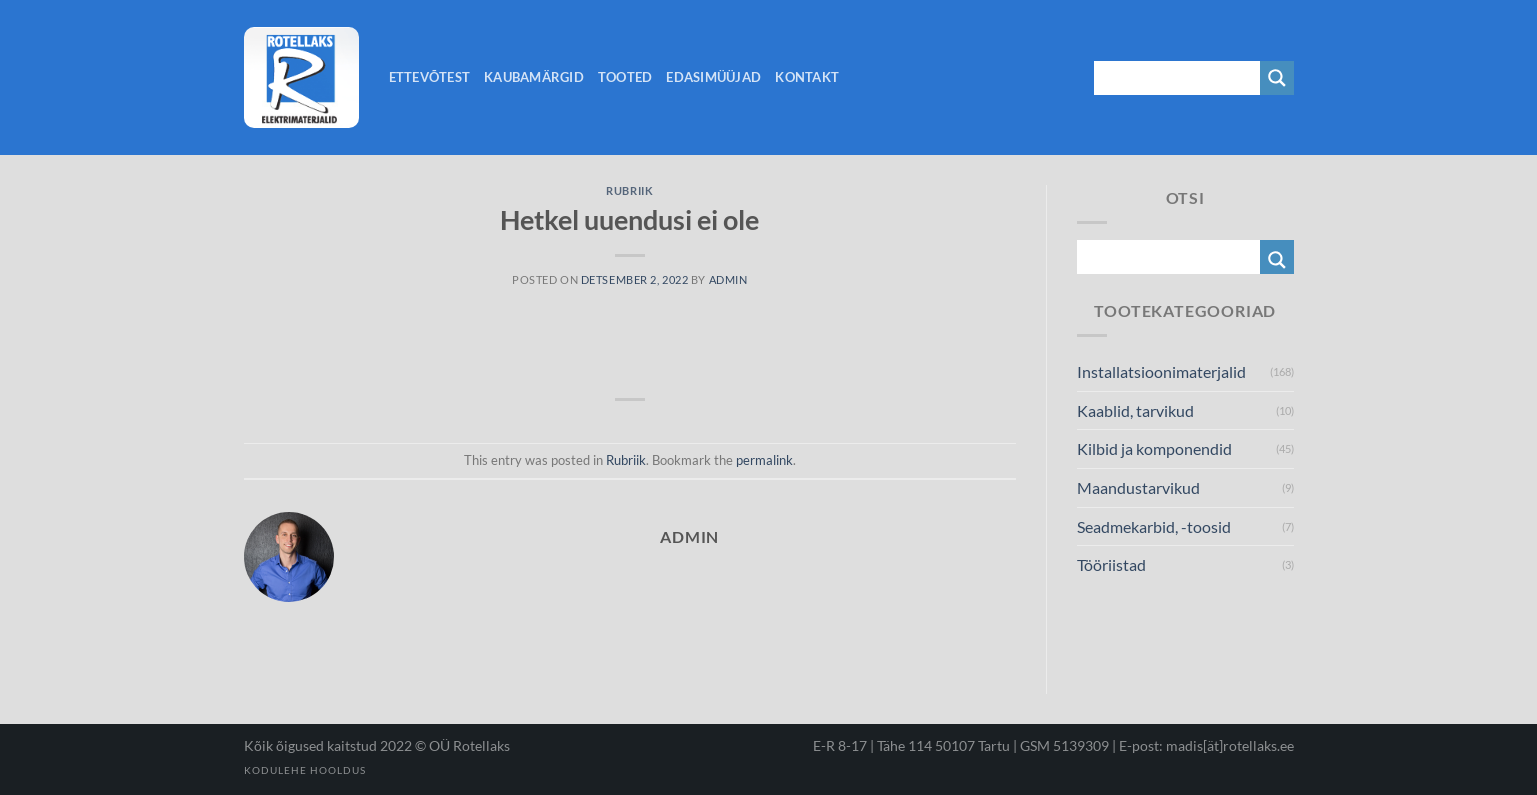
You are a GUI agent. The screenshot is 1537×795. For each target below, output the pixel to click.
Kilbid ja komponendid (1154, 448)
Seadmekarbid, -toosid (1154, 526)
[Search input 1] (1178, 78)
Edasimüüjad (713, 77)
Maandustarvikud (1138, 487)
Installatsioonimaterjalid (1161, 371)
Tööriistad (1111, 564)
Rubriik (629, 190)
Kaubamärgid (534, 77)
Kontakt (807, 77)
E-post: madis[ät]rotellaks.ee (1206, 745)
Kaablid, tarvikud (1135, 410)
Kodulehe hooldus (305, 770)
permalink (764, 460)
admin (728, 279)
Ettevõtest (430, 77)
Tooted (625, 77)
